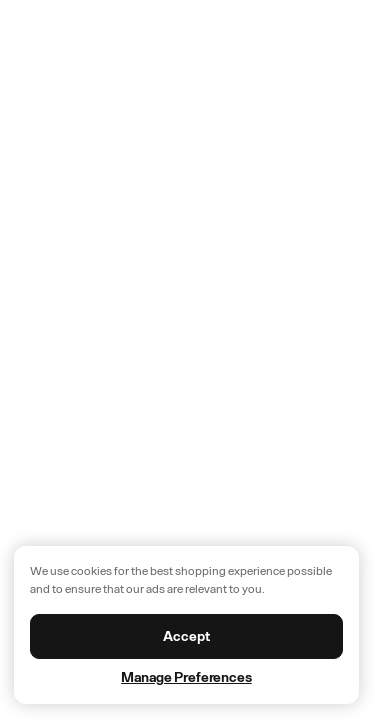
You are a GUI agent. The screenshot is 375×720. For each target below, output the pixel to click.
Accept (186, 636)
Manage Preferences (186, 677)
